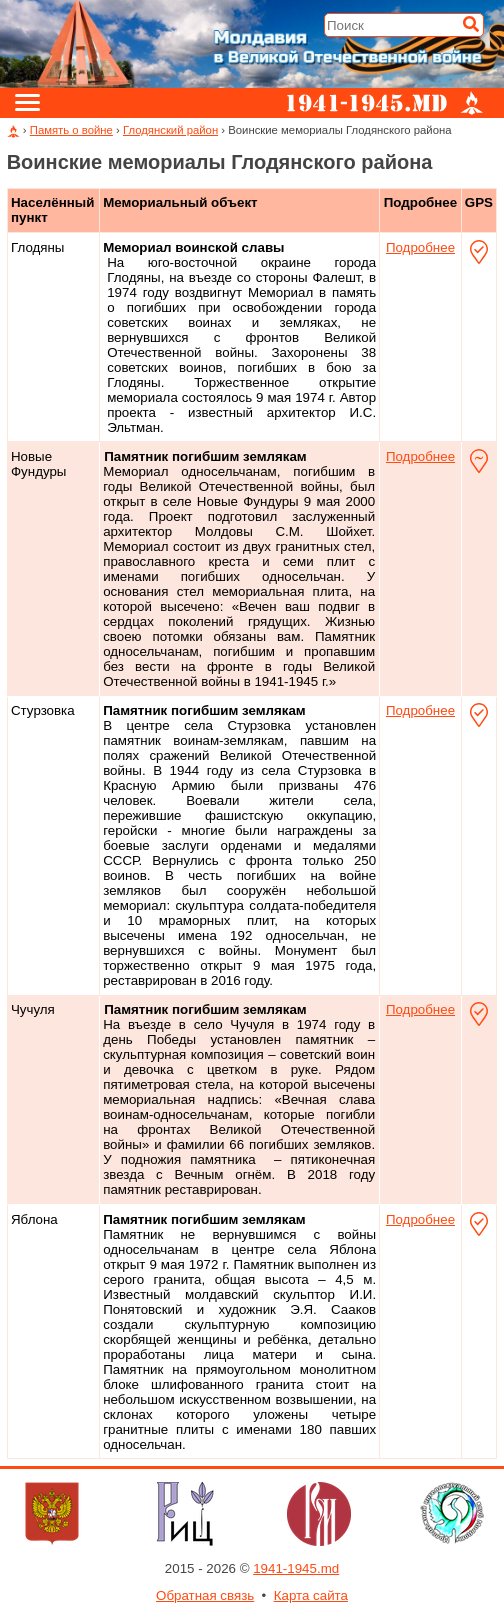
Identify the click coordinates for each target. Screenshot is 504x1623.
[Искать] (471, 24)
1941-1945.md (296, 1568)
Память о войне (71, 130)
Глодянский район (170, 130)
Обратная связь (205, 1595)
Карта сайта (311, 1595)
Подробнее (420, 247)
